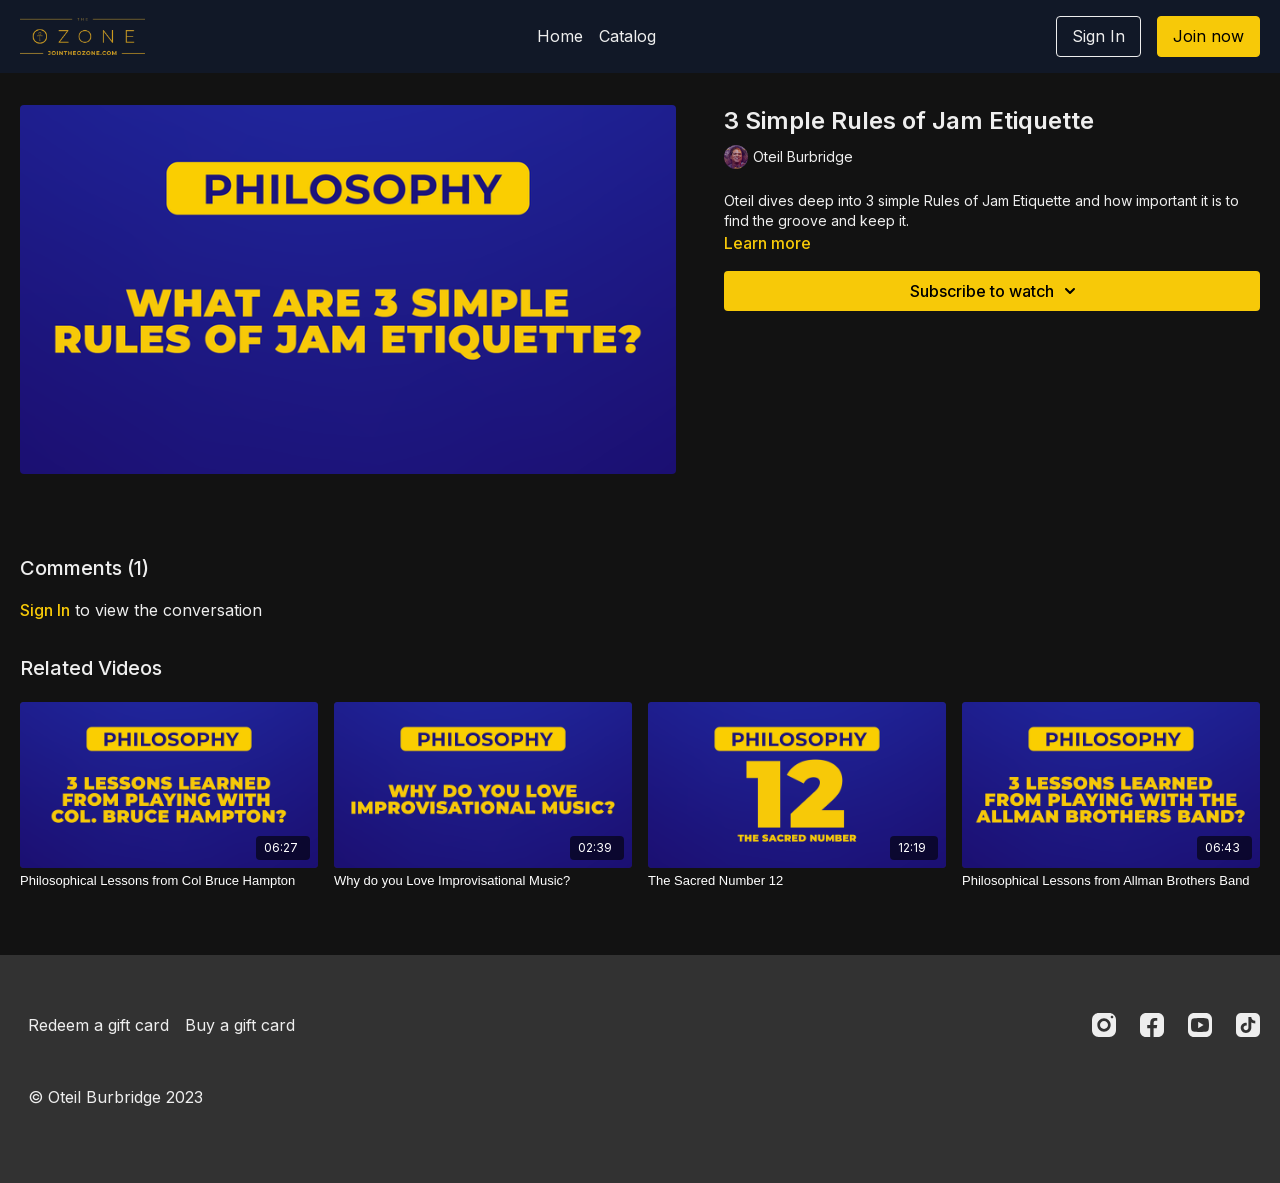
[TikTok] (1248, 1025)
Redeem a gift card (98, 1025)
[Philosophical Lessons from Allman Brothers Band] (1111, 881)
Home (560, 36)
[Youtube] (1200, 1025)
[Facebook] (1152, 1025)
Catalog (627, 36)
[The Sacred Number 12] (797, 881)
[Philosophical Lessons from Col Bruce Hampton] (169, 881)
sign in (45, 610)
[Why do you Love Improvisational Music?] (483, 881)
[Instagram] (1104, 1025)
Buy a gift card (240, 1025)
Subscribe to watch (996, 291)
